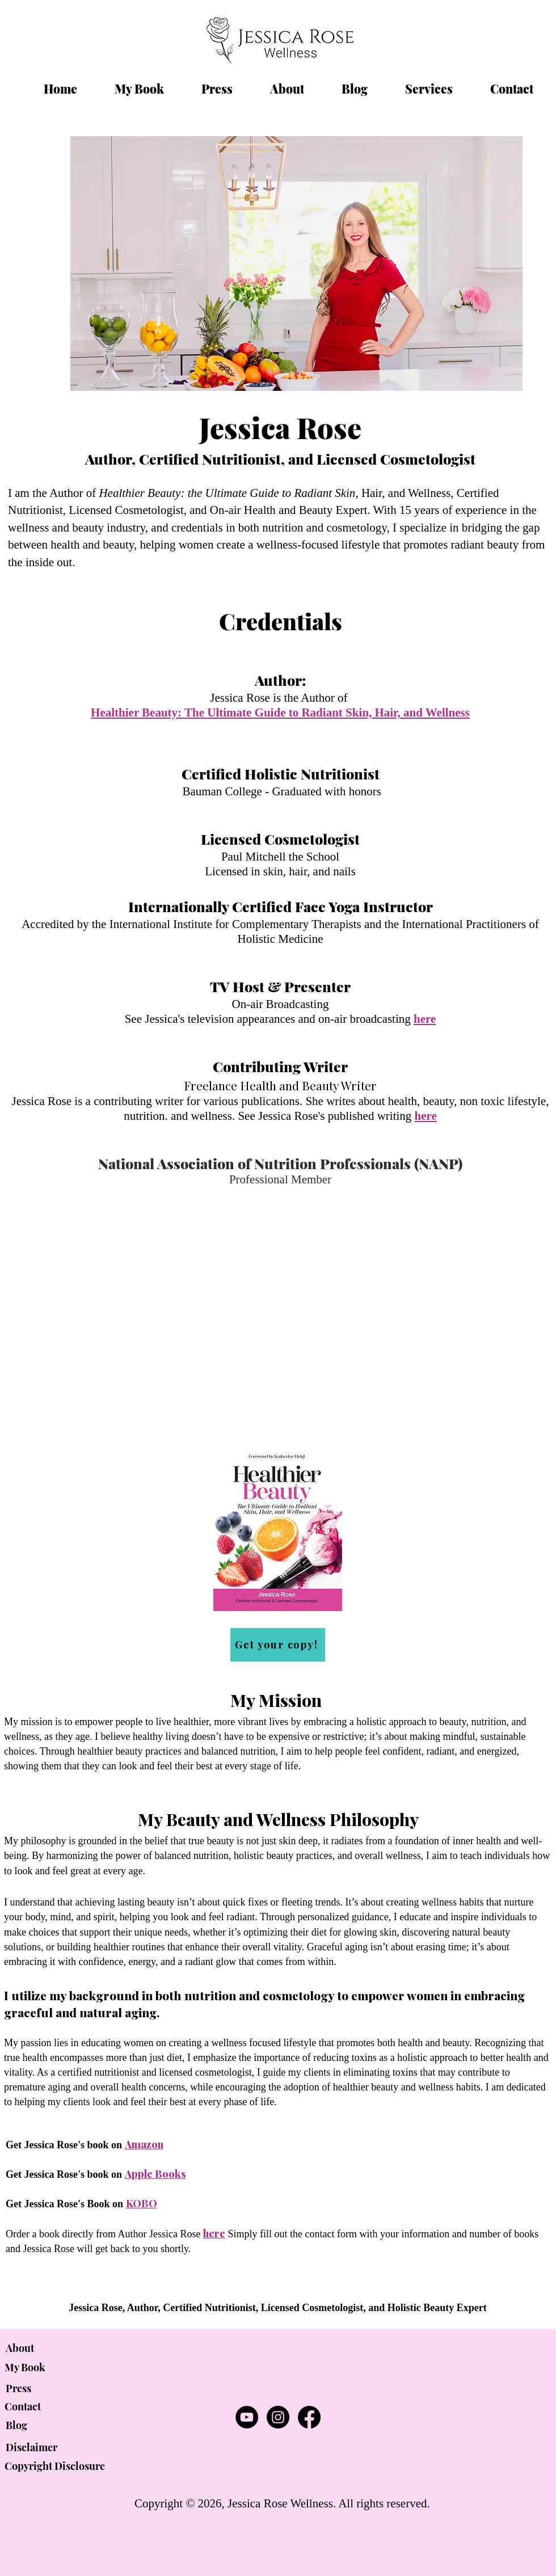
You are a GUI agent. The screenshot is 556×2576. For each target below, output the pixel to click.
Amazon (144, 2144)
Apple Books (155, 2174)
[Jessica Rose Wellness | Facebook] (309, 2417)
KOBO (141, 2203)
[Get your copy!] (277, 1645)
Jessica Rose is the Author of (280, 698)
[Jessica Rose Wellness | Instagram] (278, 2417)
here (214, 2233)
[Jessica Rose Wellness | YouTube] (246, 2417)
